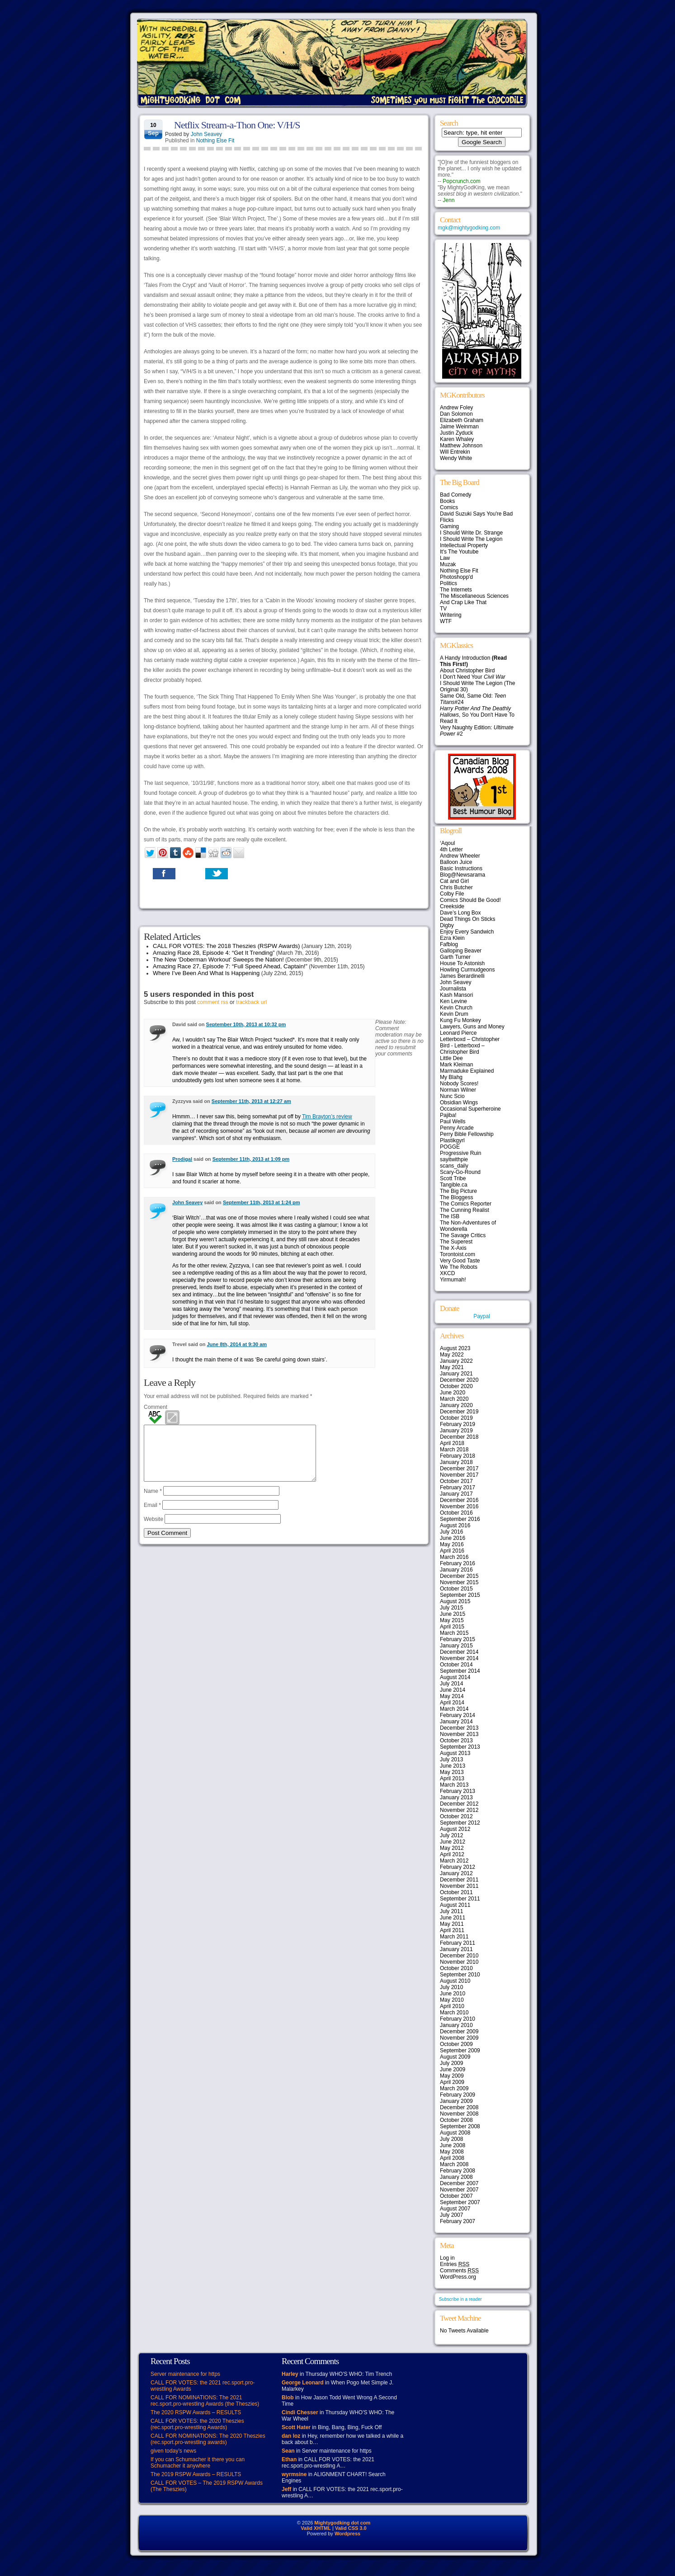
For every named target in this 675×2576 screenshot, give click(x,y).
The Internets (456, 590)
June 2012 (452, 1842)
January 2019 (456, 1430)
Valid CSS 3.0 (351, 2528)
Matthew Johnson (461, 445)
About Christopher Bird (467, 670)
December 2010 (459, 1955)
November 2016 (459, 1506)
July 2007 (451, 2215)
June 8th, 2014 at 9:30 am (237, 1344)
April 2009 (452, 2082)
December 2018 (459, 1437)
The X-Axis (453, 1248)
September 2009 (460, 2050)
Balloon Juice (456, 862)
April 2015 (452, 1626)
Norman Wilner (458, 1090)
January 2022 (456, 1361)
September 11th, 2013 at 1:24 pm (261, 1202)
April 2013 (452, 1778)
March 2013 (454, 1785)
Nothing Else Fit (215, 140)
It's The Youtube (459, 552)
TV (443, 608)
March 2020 (454, 1399)
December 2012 (459, 1804)
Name (153, 1502)
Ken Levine (453, 1001)
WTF (446, 621)
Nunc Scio (452, 1096)
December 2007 (459, 2183)
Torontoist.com (457, 1254)
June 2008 (452, 2145)
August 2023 (455, 1348)
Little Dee (451, 1058)
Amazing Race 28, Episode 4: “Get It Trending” (214, 952)
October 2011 (456, 1892)
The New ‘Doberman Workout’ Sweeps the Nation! (218, 959)
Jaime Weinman (459, 426)
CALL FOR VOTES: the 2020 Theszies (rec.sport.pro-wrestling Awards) (197, 2424)
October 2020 (456, 1386)
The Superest (456, 1242)
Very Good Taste (460, 1261)
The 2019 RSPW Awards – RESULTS (196, 2474)
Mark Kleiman (456, 1064)
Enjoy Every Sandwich (467, 932)
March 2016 (454, 1557)
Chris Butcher (456, 887)
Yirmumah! (453, 1279)
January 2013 (456, 1797)
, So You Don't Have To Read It (477, 714)
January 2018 (456, 1462)
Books (447, 501)
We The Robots (458, 1267)
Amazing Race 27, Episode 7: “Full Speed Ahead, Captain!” (230, 966)
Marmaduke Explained (467, 1071)
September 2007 (460, 2202)
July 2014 (451, 1683)
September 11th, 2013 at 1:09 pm (251, 1159)
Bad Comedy (455, 495)
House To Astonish (462, 963)
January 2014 (456, 1721)
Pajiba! (448, 1115)
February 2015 (457, 1639)
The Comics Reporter (465, 1204)
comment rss (212, 1002)
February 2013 (457, 1791)
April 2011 (452, 1930)
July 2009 (451, 2063)
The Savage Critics (463, 1235)
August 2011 (455, 1905)
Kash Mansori (456, 995)
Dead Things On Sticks (468, 919)
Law (445, 558)
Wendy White (456, 458)
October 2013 (456, 1740)
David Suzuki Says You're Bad (476, 514)
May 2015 (452, 1620)
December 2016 (459, 1500)
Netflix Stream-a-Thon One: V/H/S (237, 125)
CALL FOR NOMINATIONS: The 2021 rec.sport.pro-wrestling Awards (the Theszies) (205, 2400)
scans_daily (454, 1166)
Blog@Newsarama (462, 875)
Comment (155, 1407)
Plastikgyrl (452, 1140)
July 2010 (451, 1987)
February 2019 (457, 1424)
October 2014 (456, 1664)
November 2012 (459, 1810)
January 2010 (456, 2025)
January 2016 (456, 1570)
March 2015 (454, 1633)
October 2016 (456, 1513)
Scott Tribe (453, 1178)
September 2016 (460, 1519)
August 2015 (455, 1601)
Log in (447, 2258)
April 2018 (452, 1443)
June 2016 (452, 1538)
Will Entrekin (455, 452)
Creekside (452, 906)
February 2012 (457, 1867)
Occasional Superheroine (470, 1109)
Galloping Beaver (460, 951)
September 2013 (460, 1747)
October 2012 (456, 1816)
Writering (451, 615)
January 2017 (456, 1494)
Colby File (452, 894)
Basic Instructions (461, 868)
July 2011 (451, 1911)
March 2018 (454, 1449)
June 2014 (452, 1690)
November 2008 (459, 2114)
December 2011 (459, 1880)
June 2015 (452, 1614)
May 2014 (452, 1696)
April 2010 (452, 2006)
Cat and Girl (454, 881)
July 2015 (451, 1608)
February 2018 (457, 1456)
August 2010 (455, 1981)
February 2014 (457, 1715)
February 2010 (457, 2019)
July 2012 (451, 1835)
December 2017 (459, 1468)
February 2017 (457, 1487)
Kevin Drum (454, 1014)
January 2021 (456, 1373)
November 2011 (459, 1886)
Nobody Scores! (459, 1083)
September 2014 (460, 1671)
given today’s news (173, 2451)
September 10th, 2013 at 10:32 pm (246, 1024)
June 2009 (452, 2069)
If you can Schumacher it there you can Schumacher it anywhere (198, 2462)
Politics (448, 583)
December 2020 (459, 1380)
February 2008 (457, 2171)
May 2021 (452, 1367)
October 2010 (456, 1968)
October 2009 (456, 2044)
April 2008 (452, 2158)
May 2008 (452, 2152)
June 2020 (452, 1392)
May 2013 (452, 1772)
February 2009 (457, 2095)
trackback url (251, 1002)
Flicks (447, 520)
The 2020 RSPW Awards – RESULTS (196, 2412)
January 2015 (456, 1645)
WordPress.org (458, 2277)
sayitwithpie (454, 1159)
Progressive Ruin (460, 1153)
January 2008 (456, 2177)
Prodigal (182, 1159)
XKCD (447, 1273)
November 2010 (459, 1962)
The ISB (449, 1216)
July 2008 (451, 2139)
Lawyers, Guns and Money (472, 1026)
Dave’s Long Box (460, 913)
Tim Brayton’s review (327, 1116)
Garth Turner (455, 957)
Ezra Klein (452, 938)
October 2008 (456, 2120)
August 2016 (455, 1525)
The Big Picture (458, 1191)
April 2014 (452, 1702)
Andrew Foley (456, 407)
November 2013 (459, 1734)
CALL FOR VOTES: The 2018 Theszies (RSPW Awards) (226, 946)
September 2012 (460, 1823)
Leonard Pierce (458, 1033)
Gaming (449, 526)
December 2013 (459, 1728)
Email (152, 1516)
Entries (454, 2264)
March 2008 (454, 2164)
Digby (447, 925)
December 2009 (459, 2031)
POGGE (450, 1147)
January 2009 (456, 2101)
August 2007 (455, 2208)
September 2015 (460, 1595)
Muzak (448, 564)
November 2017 (459, 1475)
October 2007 (456, 2196)
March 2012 (454, 1861)
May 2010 (452, 2000)
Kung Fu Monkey (460, 1020)
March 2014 (454, 1709)
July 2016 (451, 1532)
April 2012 (452, 1854)
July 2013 (451, 1759)
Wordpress (347, 2533)
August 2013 (455, 1753)
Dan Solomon (456, 414)
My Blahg (451, 1077)
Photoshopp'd (456, 577)
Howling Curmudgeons (467, 970)
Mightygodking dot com (342, 2522)
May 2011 (452, 1924)
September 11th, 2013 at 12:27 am (251, 1101)
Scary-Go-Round (460, 1172)
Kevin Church (456, 1007)
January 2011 (456, 1949)
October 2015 (456, 1589)
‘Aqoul (447, 843)
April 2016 (452, 1551)
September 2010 (460, 1974)
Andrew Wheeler (460, 856)
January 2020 (456, 1405)
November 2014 (459, 1658)
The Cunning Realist (464, 1210)
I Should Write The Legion (471, 539)
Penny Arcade (457, 1128)
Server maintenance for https (185, 2374)
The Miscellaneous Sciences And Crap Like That (474, 599)
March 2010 (454, 2012)
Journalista (453, 988)
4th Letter (451, 849)
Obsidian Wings (459, 1102)
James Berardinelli (462, 976)
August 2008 (455, 2133)
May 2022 (452, 1354)
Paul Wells (452, 1121)
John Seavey (206, 134)
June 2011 (452, 1917)
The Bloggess (456, 1197)
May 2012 (452, 1848)
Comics (449, 507)
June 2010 (452, 1993)
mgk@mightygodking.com (469, 228)
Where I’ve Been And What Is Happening (206, 973)
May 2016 (452, 1544)
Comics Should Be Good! (470, 900)
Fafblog (449, 944)
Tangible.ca (453, 1185)
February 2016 (457, 1563)
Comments (459, 2270)
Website (153, 1530)
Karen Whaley (457, 439)
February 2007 (457, 2221)
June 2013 (452, 1766)
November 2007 (459, 2190)
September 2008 (460, 2126)
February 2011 (457, 1943)
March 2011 (454, 1936)
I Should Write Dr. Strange (471, 533)
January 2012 (456, 1873)
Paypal (481, 1316)
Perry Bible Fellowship (467, 1134)
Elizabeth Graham (461, 420)
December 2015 (459, 1576)
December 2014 (459, 1652)
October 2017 (456, 1481)
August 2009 (455, 2057)
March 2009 (454, 2088)
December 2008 (459, 2107)
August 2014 (455, 1677)
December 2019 (459, 1411)
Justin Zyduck (456, 433)
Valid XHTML (316, 2528)
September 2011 (460, 1899)
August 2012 (455, 1829)
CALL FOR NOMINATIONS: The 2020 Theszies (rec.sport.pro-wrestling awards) (208, 2439)
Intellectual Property (464, 545)
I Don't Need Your (472, 677)
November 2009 (459, 2038)
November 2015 (459, 1582)
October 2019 (456, 1418)
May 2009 (452, 2076)
